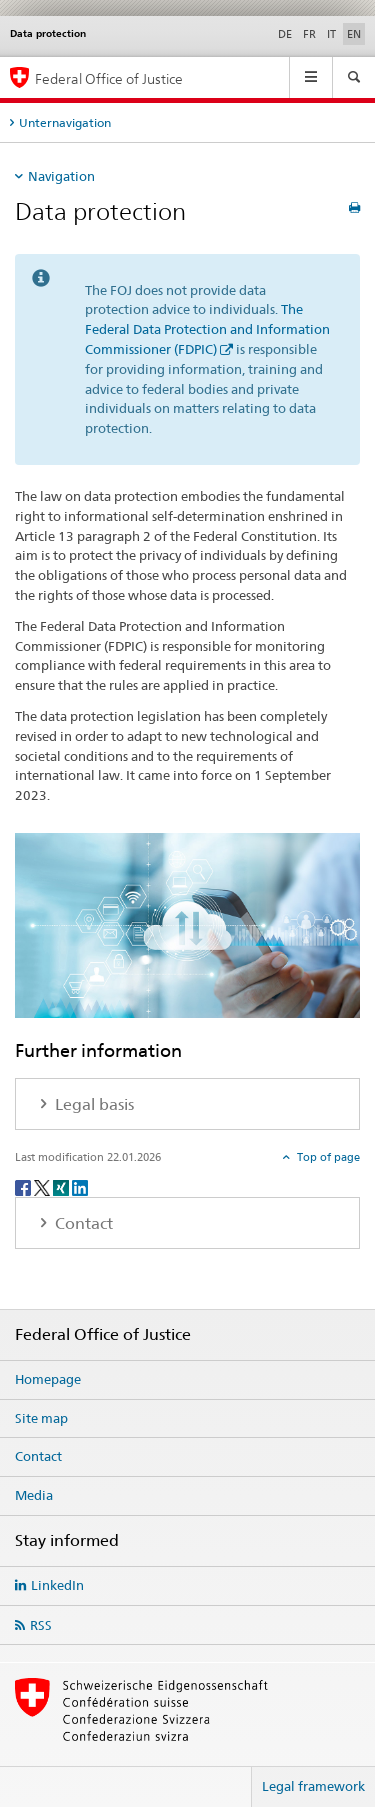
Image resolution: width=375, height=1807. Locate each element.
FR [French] (309, 34)
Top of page (327, 1157)
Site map (41, 1418)
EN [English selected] (354, 34)
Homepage (48, 1379)
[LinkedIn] (80, 1186)
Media (34, 1495)
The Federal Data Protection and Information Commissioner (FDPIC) (207, 329)
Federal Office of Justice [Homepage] (109, 78)
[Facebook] (24, 1186)
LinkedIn (57, 1585)
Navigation (61, 176)
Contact (38, 1456)
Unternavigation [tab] (65, 122)
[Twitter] (43, 1186)
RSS (41, 1625)
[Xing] (62, 1186)
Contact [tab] (82, 1223)
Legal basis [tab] (92, 1104)
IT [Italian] (331, 34)
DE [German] (285, 34)
